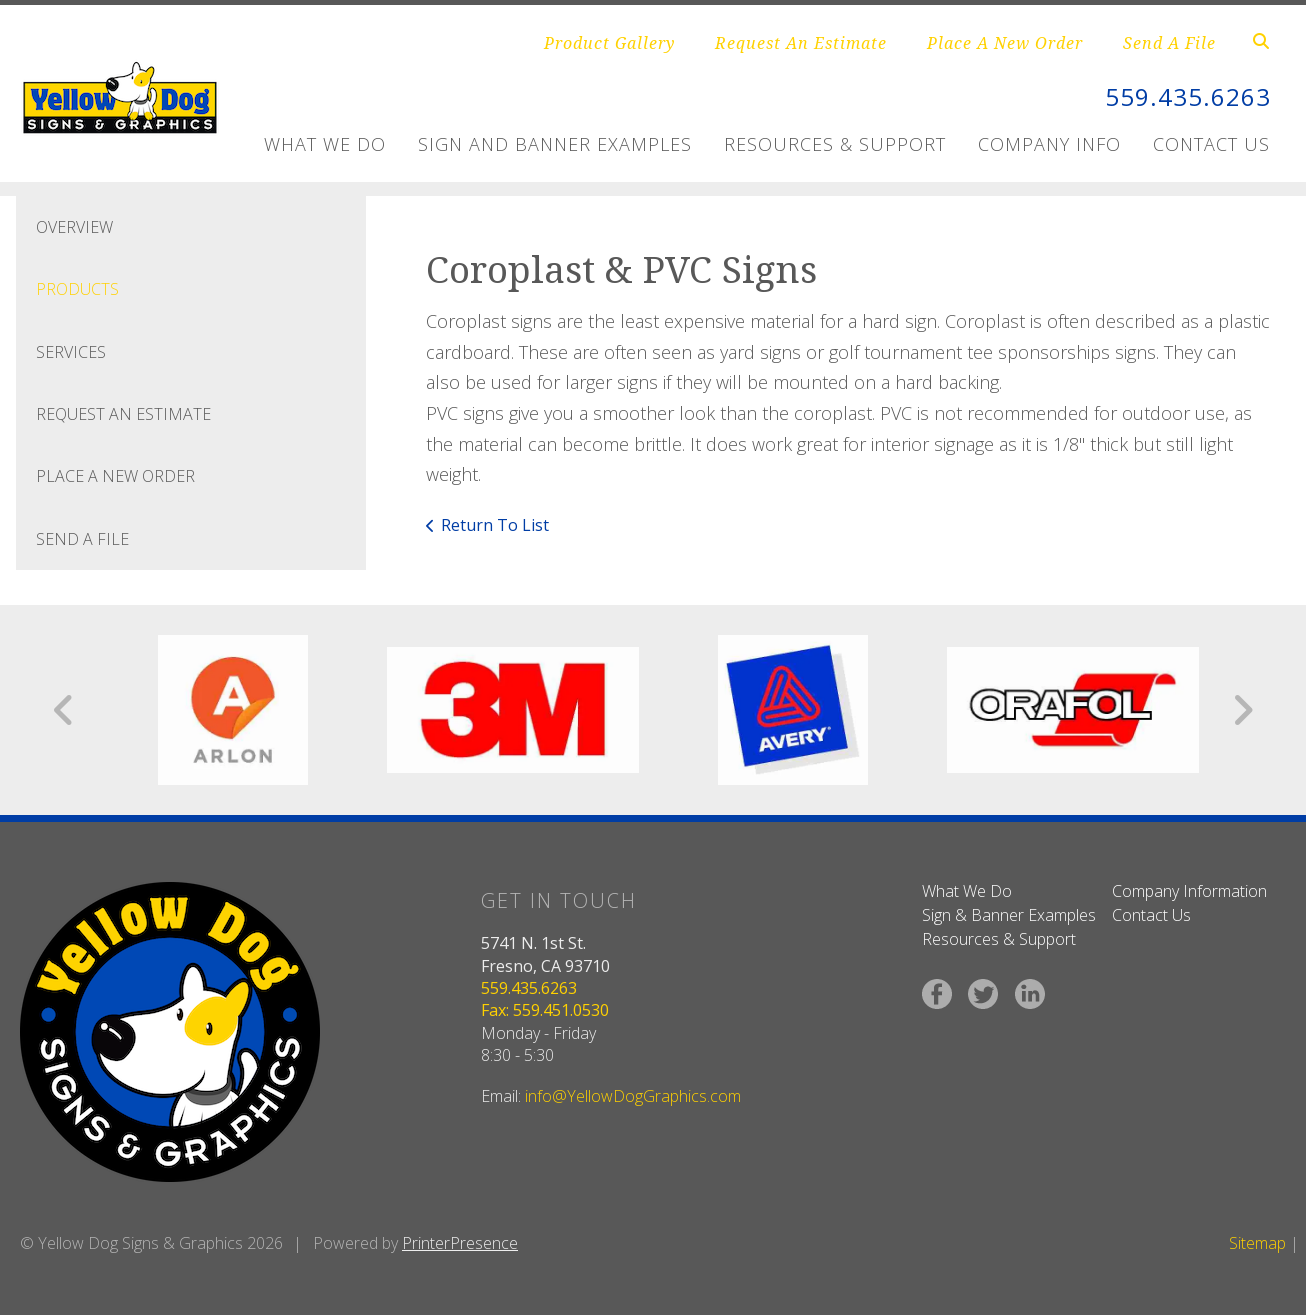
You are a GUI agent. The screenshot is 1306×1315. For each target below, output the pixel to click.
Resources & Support (835, 144)
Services (71, 352)
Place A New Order (1005, 43)
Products (77, 289)
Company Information (1189, 891)
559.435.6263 (1188, 96)
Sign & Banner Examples (1009, 915)
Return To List (495, 525)
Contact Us (1211, 144)
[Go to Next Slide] (1242, 710)
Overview (74, 227)
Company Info (1049, 144)
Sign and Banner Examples (555, 144)
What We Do (325, 144)
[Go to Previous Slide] (64, 710)
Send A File (1169, 43)
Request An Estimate (801, 43)
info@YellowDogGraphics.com (633, 1096)
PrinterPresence (460, 1243)
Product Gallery (609, 43)
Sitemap (1257, 1243)
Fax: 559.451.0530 (545, 1010)
